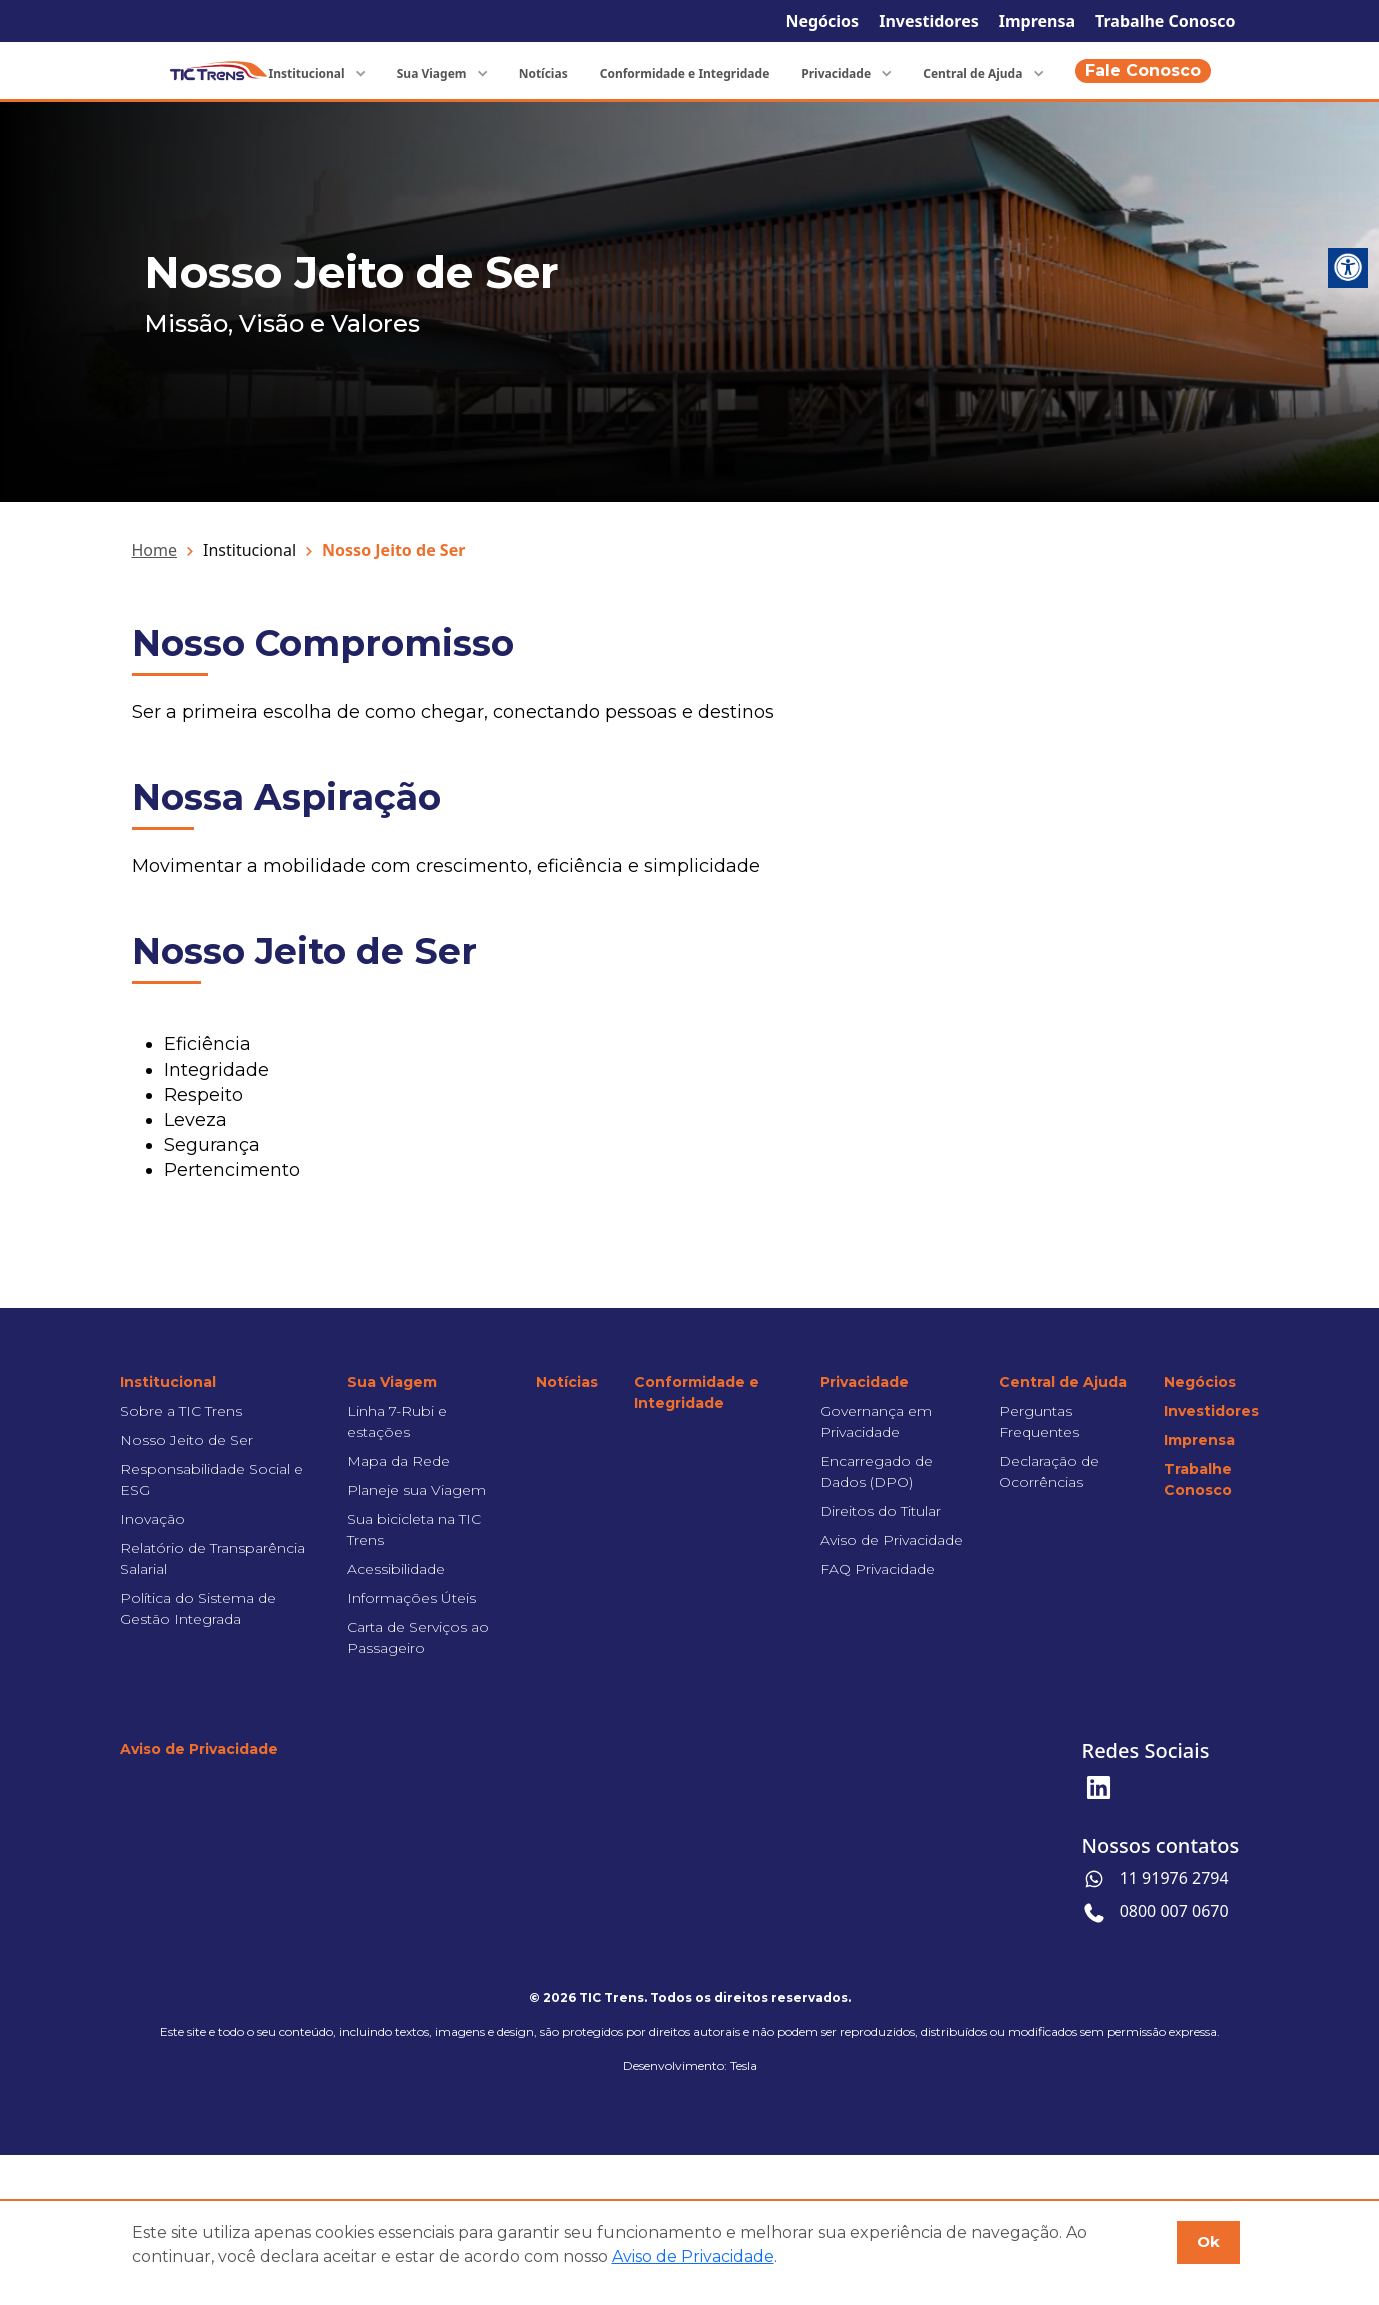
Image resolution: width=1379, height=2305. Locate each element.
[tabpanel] (689, 302)
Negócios (822, 21)
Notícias (543, 73)
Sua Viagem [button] (433, 73)
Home (155, 550)
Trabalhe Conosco (1165, 21)
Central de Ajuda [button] (974, 73)
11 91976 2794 (1155, 1879)
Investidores (929, 21)
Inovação (152, 1519)
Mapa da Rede (398, 1461)
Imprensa (1037, 21)
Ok (1208, 2241)
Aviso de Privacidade (891, 1540)
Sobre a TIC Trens (181, 1411)
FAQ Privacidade (877, 1569)
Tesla (743, 2065)
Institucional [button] (307, 73)
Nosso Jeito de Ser (186, 1440)
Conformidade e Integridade (685, 73)
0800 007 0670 (1155, 1912)
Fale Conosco (1143, 70)
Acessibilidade (396, 1569)
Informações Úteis (411, 1598)
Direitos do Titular (880, 1511)
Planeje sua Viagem (416, 1490)
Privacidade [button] (837, 73)
